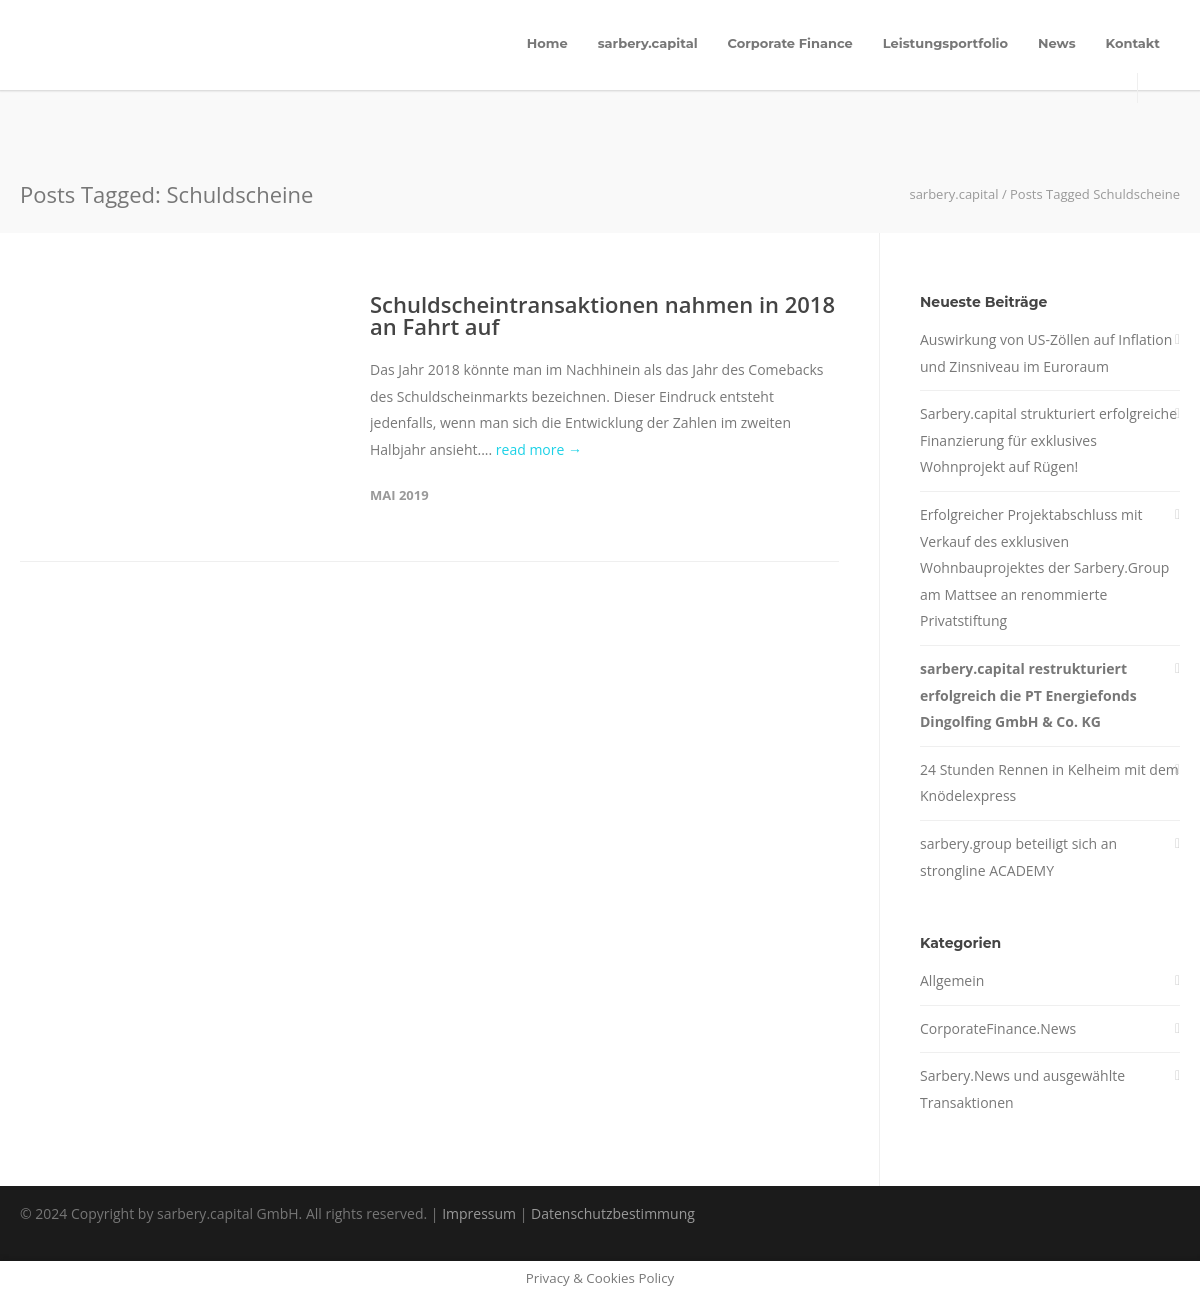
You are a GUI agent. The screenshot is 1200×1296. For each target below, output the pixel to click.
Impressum (479, 1213)
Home (547, 43)
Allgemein (952, 980)
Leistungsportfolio (945, 43)
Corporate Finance (790, 43)
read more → (539, 449)
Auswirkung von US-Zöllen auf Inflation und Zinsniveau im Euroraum (1046, 353)
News (1057, 43)
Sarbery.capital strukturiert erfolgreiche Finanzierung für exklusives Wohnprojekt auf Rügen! (1048, 440)
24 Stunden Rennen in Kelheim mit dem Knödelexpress (1049, 783)
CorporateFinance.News (998, 1028)
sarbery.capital (648, 43)
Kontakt (1133, 43)
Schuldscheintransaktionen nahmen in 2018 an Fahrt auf (602, 315)
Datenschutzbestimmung (613, 1213)
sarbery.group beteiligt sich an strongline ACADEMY (1018, 857)
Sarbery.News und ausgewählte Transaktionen (1022, 1089)
